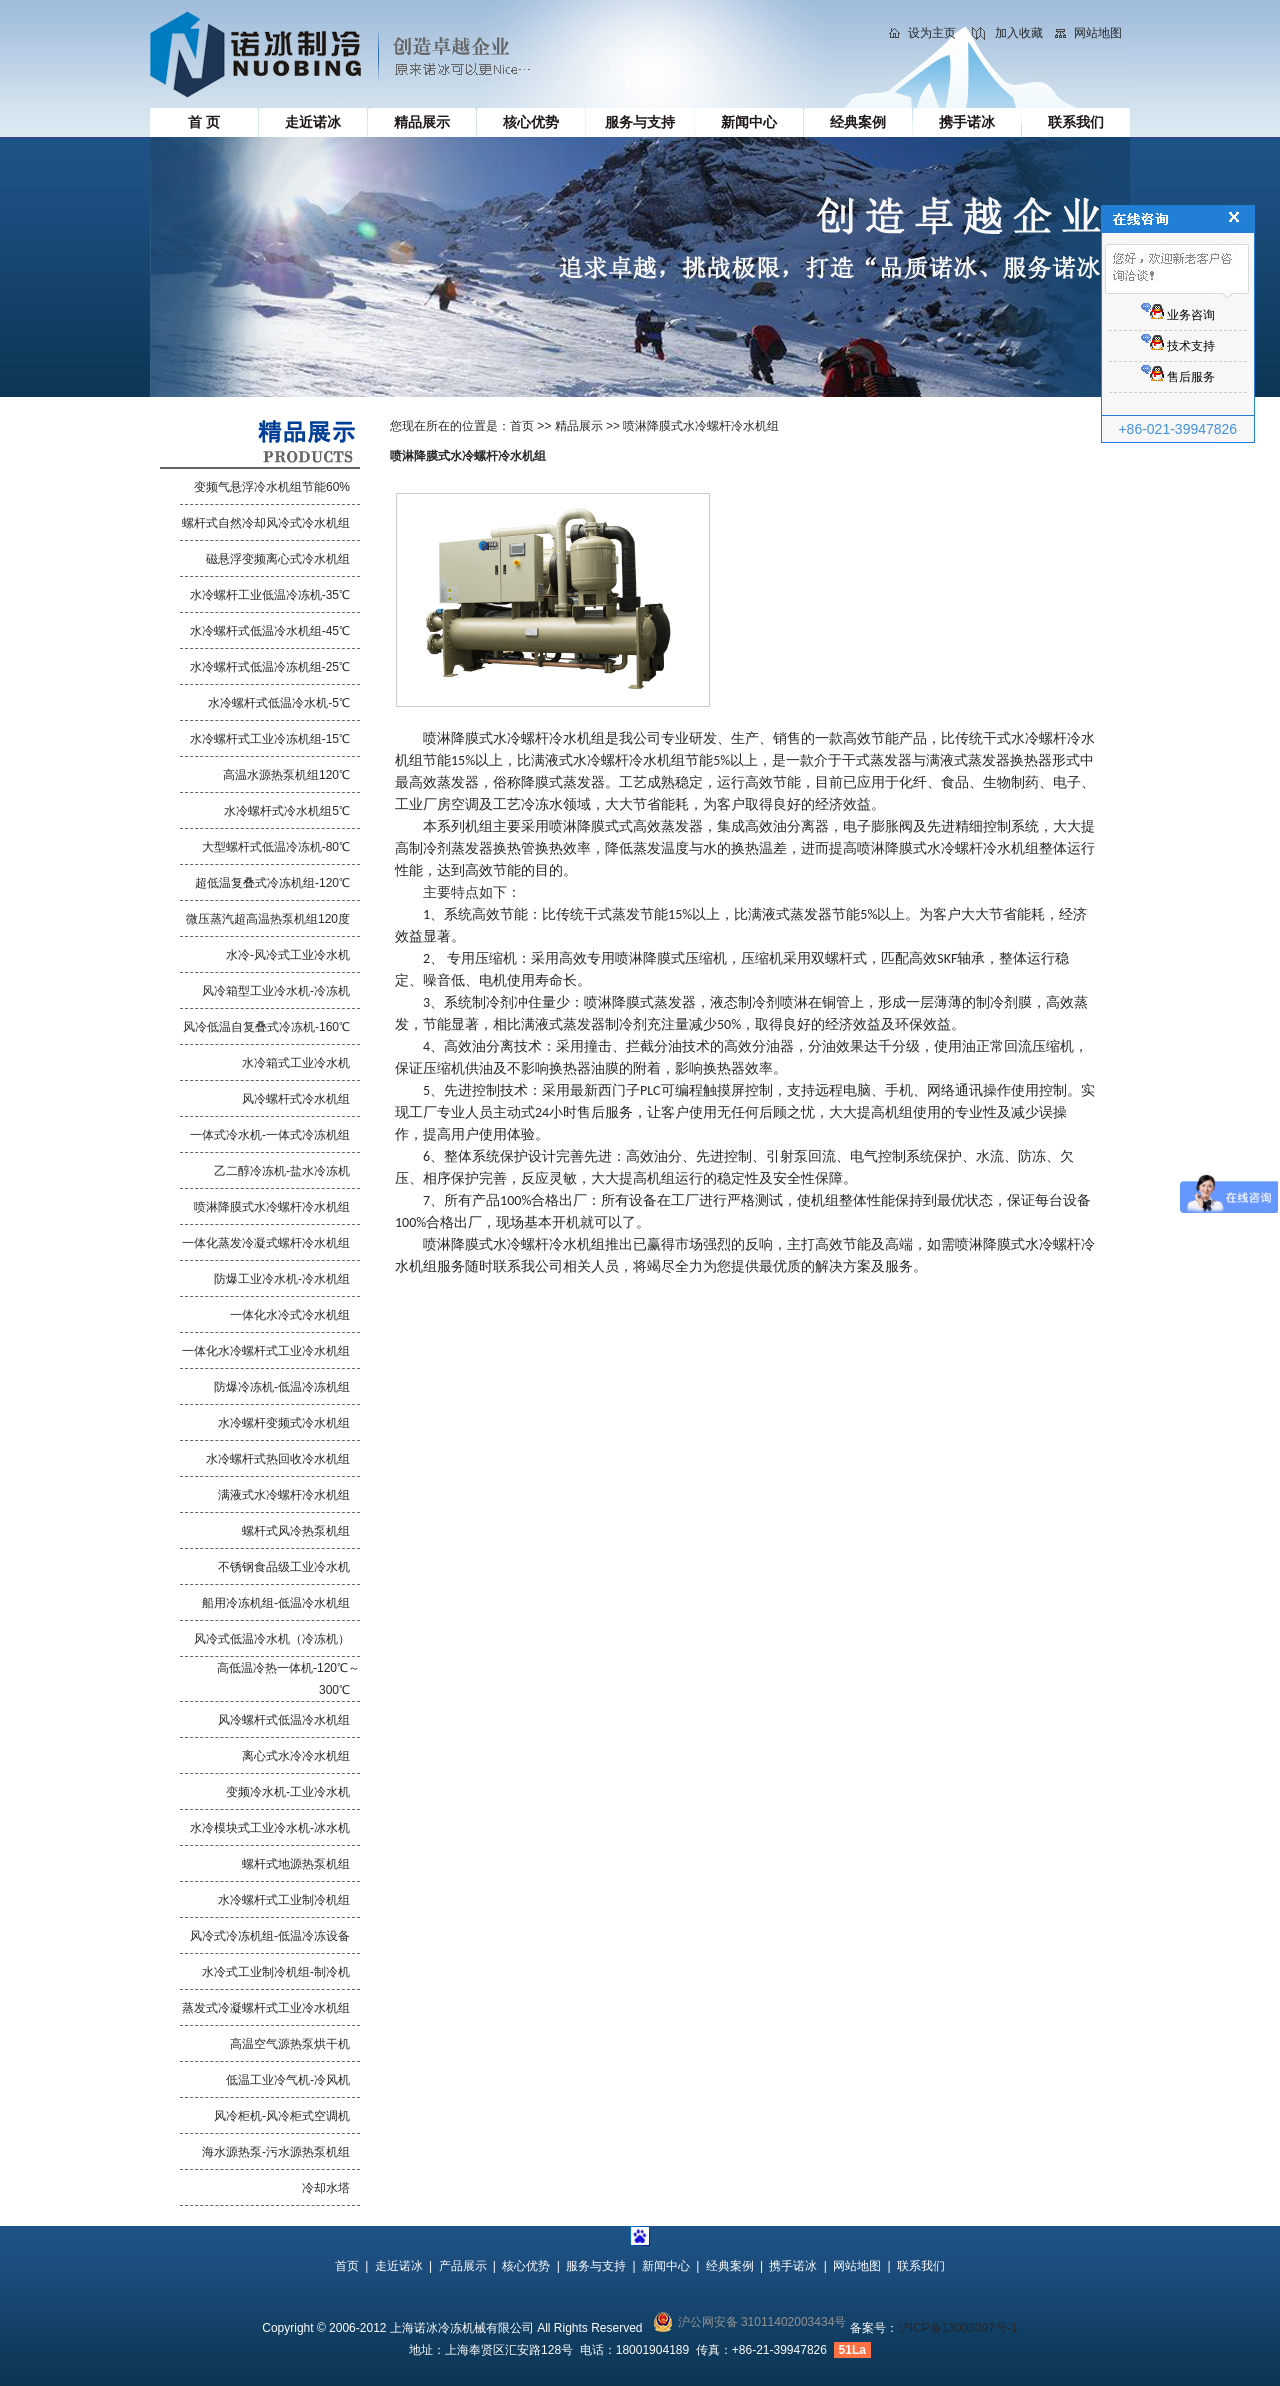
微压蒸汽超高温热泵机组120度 (268, 919)
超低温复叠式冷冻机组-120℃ (272, 883)
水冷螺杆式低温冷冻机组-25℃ (270, 667)
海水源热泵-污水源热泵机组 (276, 2152)
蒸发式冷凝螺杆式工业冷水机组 (266, 2008)
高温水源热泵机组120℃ (286, 775)
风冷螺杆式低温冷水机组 (284, 1720)
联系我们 (1076, 122)
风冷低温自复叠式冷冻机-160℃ (266, 1027)
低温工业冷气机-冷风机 (288, 2080)
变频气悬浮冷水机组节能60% (272, 487)
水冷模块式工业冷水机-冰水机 (270, 1828)
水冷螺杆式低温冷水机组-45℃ (270, 631)
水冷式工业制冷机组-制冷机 (276, 1972)
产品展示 (463, 2266)
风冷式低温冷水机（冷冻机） (272, 1639)
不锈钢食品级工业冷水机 (284, 1567)
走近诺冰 (313, 122)
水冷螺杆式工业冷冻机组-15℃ (270, 739)
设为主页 (932, 33)
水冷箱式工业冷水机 (296, 1063)
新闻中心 (749, 122)
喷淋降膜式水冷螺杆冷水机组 (272, 1207)
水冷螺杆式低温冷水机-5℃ (279, 703)
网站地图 (1098, 33)
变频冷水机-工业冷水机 (288, 1792)
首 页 (204, 122)
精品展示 (422, 122)
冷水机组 (577, 1244)
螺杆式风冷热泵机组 (296, 1531)
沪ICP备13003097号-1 (958, 2328)
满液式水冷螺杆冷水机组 (284, 1495)
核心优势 (531, 122)
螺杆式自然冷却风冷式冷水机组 (266, 523)
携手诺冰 (967, 122)
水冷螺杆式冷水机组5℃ (287, 811)
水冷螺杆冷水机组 (549, 738)
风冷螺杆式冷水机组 (296, 1099)
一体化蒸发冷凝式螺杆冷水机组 (266, 1243)
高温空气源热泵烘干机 (290, 2044)
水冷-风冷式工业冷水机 (288, 955)
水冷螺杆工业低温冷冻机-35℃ (270, 595)
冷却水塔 (326, 2188)
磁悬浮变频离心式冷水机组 (278, 559)
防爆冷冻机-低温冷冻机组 (282, 1387)
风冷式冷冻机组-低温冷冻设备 (270, 1936)
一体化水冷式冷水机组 (290, 1315)
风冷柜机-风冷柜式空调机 (282, 2116)
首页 (522, 426)
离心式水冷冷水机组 (296, 1756)
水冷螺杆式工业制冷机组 (284, 1900)
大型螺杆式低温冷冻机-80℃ (276, 847)
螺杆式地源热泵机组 (296, 1864)
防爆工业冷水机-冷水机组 (282, 1279)
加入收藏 (1019, 33)
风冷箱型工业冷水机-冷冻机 (276, 991)
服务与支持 (640, 122)
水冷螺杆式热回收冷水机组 (278, 1459)
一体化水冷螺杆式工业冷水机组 (266, 1351)
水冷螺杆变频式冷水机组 (284, 1423)
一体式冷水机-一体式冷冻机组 (270, 1135)
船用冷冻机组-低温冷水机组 (276, 1603)
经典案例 (858, 122)
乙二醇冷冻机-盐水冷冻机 (282, 1171)
